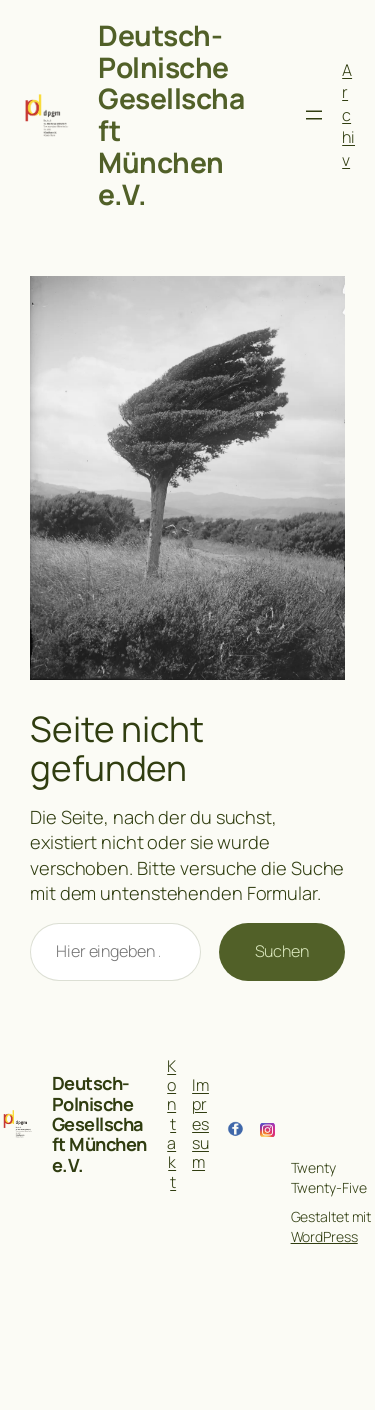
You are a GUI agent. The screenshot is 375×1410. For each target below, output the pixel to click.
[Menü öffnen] (314, 115)
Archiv (348, 115)
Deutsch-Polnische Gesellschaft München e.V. (171, 114)
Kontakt (171, 1124)
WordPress (324, 1236)
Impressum (200, 1123)
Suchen (282, 951)
